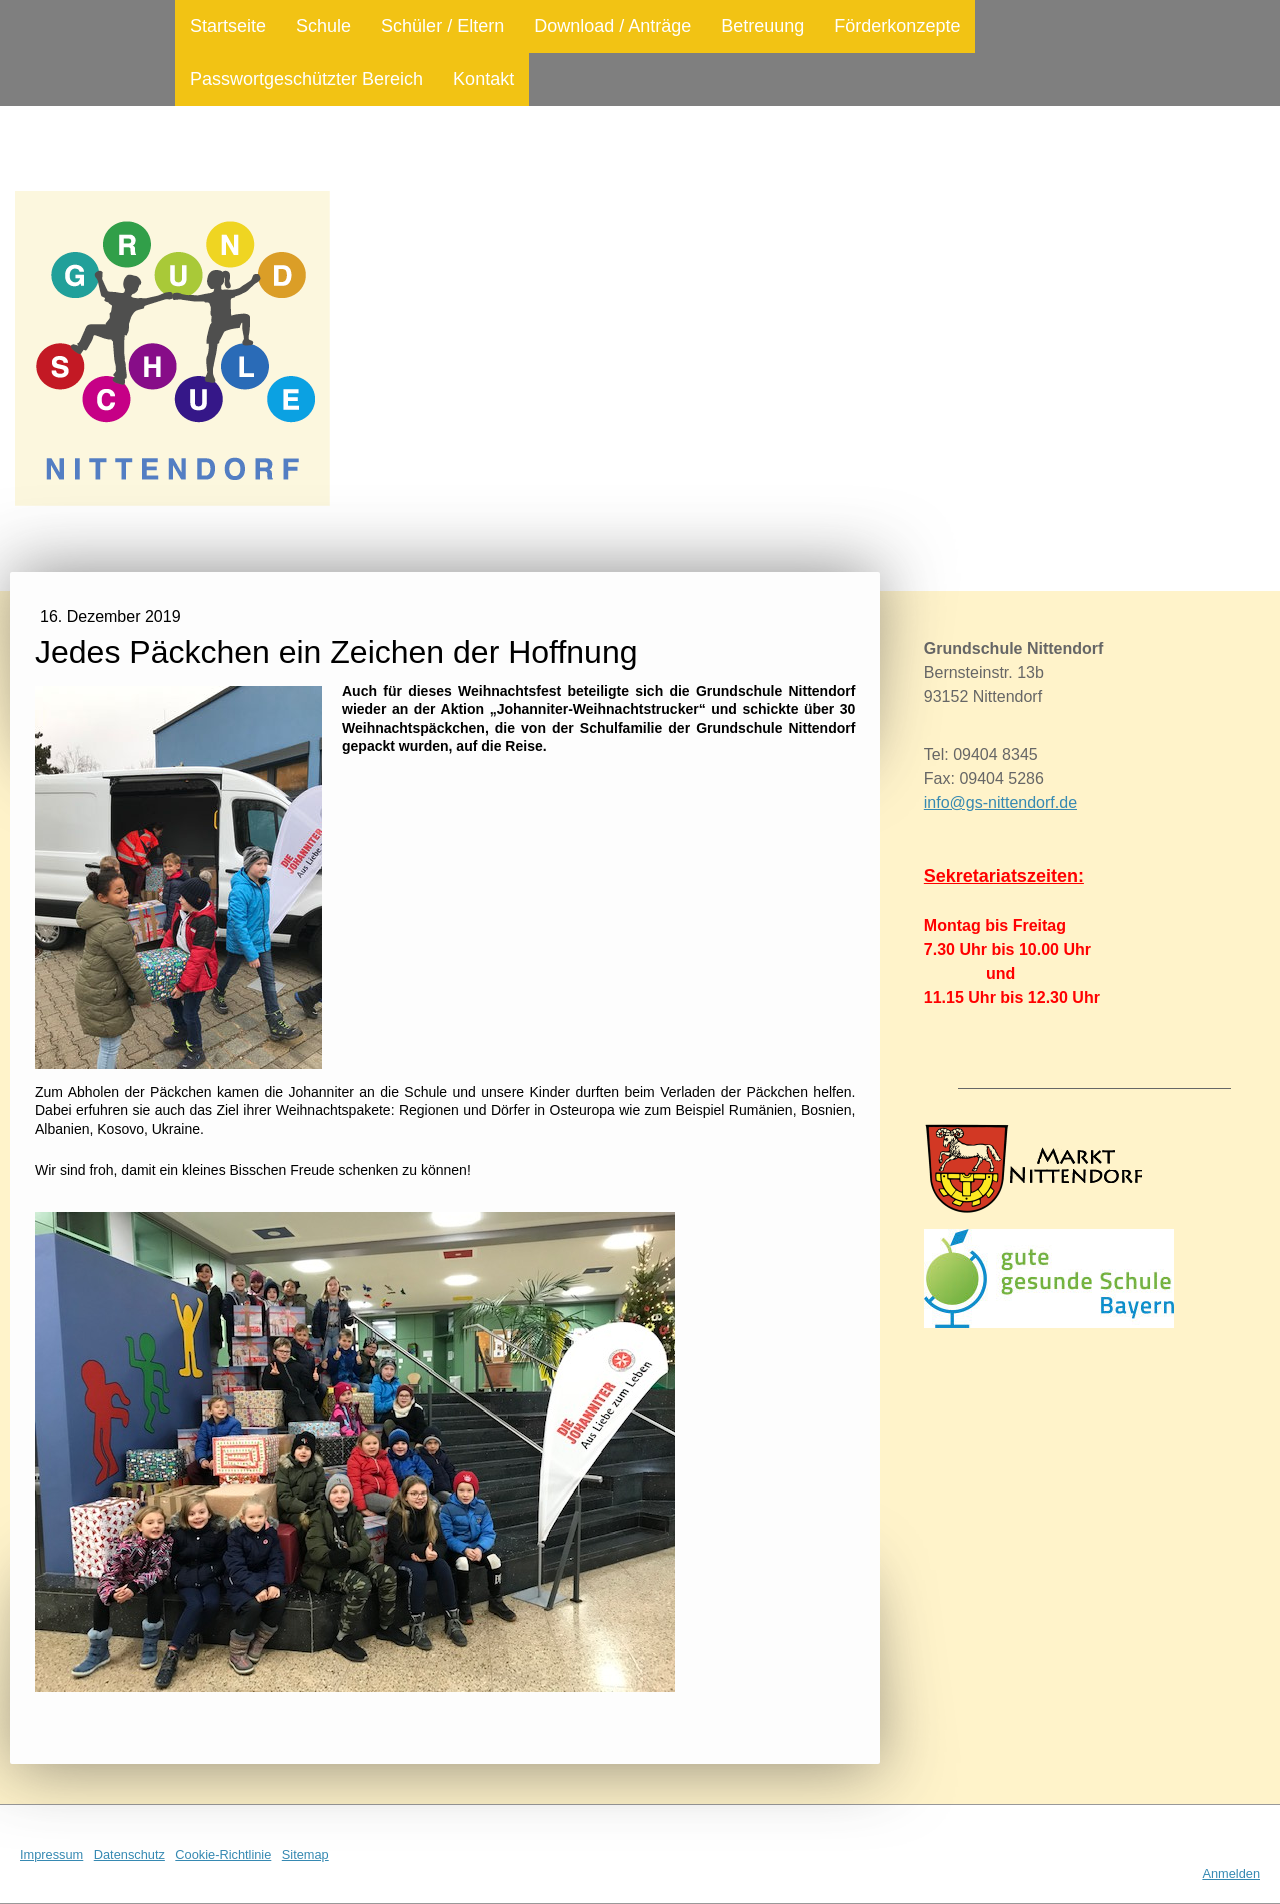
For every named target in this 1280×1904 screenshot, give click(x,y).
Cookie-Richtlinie (223, 1854)
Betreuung (762, 26)
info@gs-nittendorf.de (1000, 802)
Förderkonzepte (897, 26)
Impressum (51, 1854)
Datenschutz (129, 1854)
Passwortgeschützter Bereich (306, 79)
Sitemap (305, 1854)
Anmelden (1231, 1873)
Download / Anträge (612, 26)
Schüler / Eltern (442, 26)
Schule (323, 26)
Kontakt (483, 79)
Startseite (228, 26)
